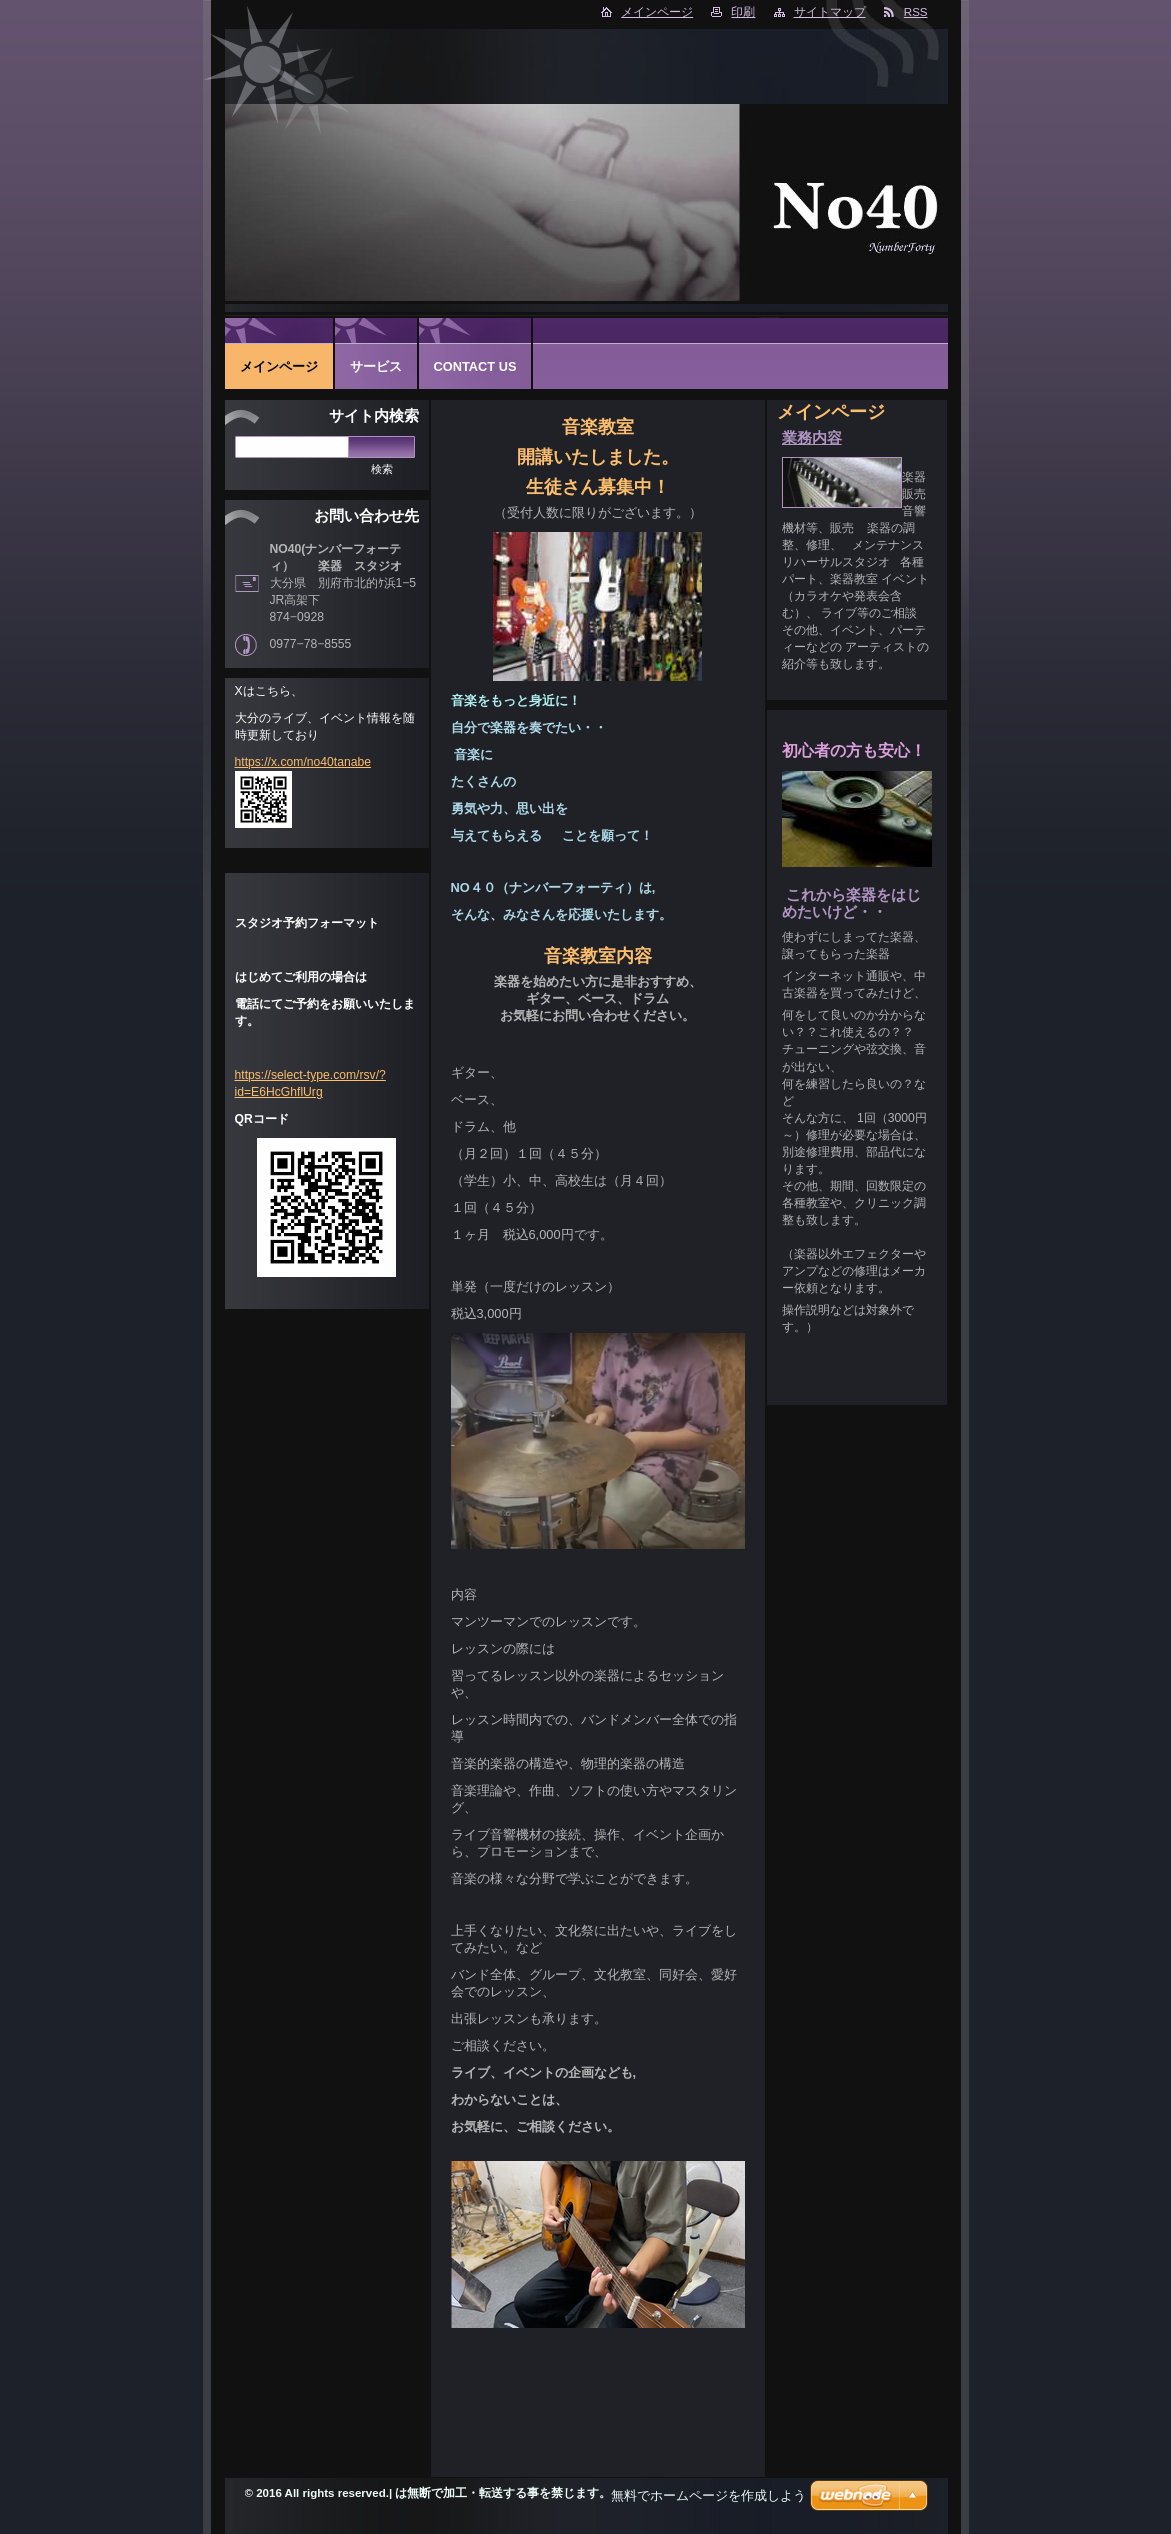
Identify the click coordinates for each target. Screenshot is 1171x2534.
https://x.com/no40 (284, 762)
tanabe (352, 762)
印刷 (743, 12)
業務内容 (812, 438)
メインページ (657, 12)
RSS (916, 12)
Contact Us (475, 366)
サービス (376, 366)
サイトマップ (830, 12)
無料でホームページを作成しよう (708, 2495)
